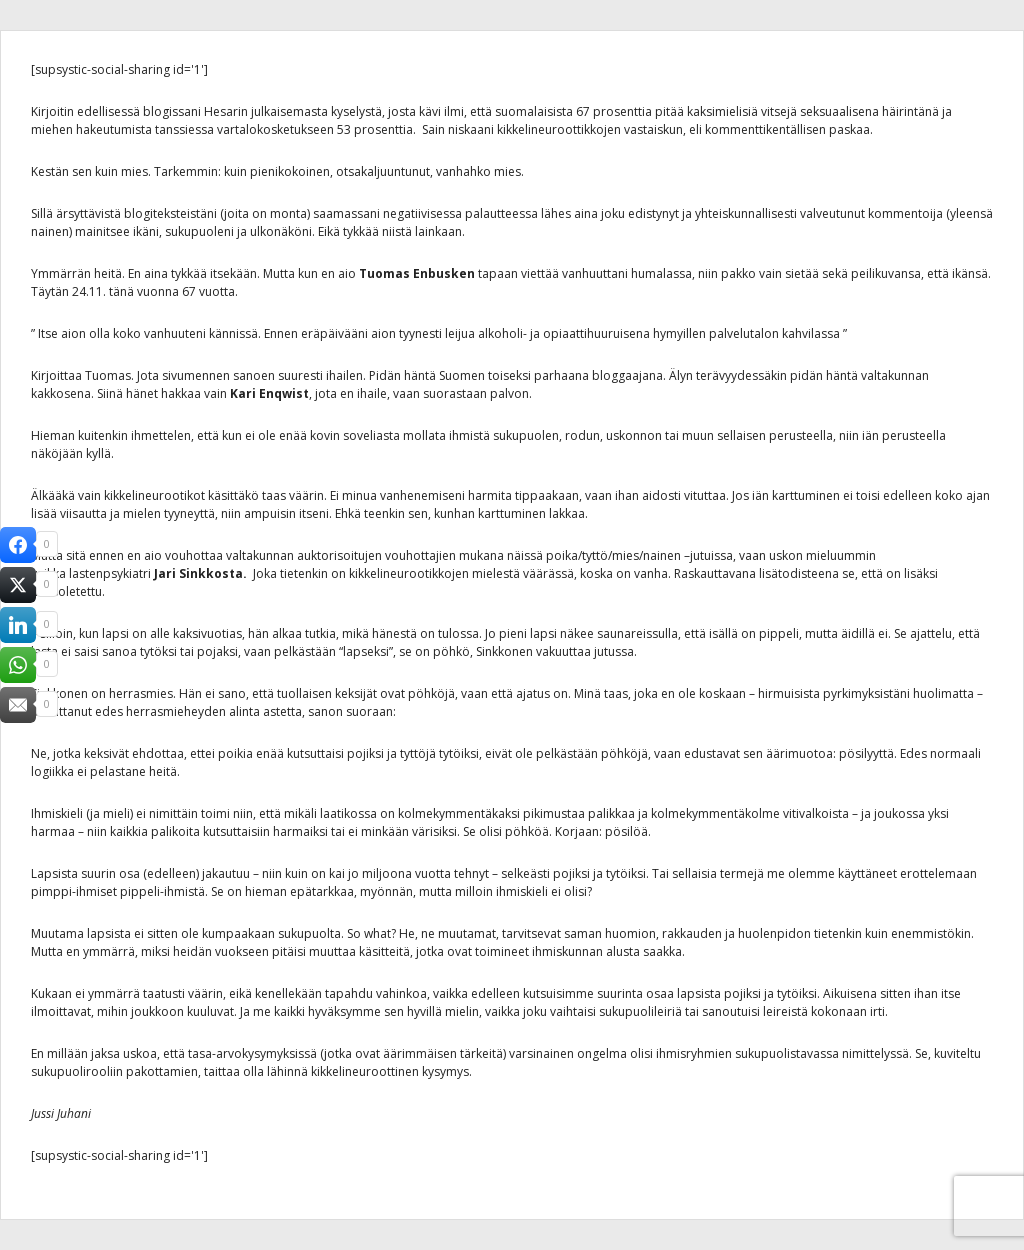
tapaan (498, 273)
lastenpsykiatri (110, 573)
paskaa (849, 129)
